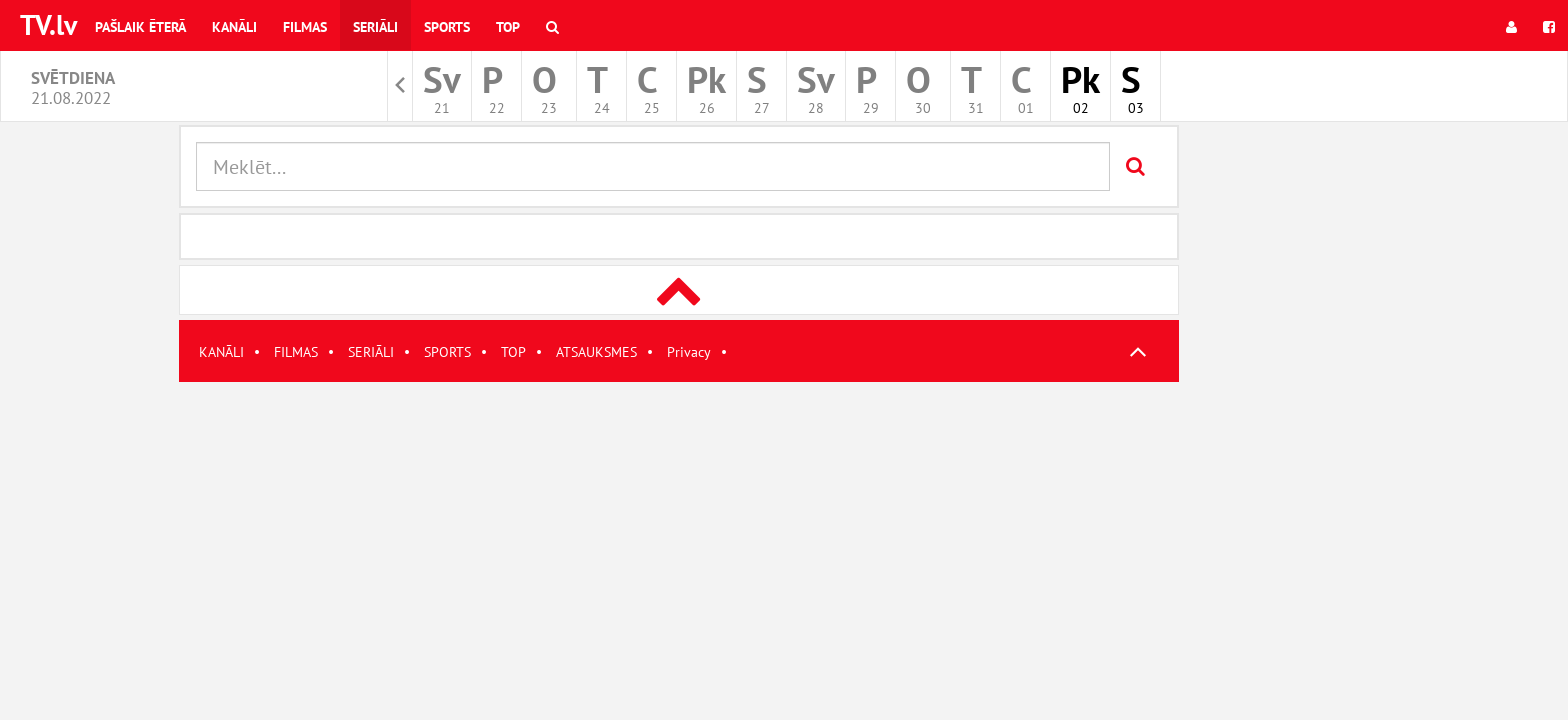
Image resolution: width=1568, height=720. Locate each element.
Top (508, 27)
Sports (447, 27)
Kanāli (234, 27)
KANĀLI (221, 352)
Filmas (305, 27)
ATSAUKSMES (596, 352)
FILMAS (296, 352)
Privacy (689, 352)
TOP (513, 352)
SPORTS (447, 352)
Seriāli (375, 27)
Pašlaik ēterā (140, 27)
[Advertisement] (679, 522)
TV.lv (48, 24)
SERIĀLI (371, 352)
